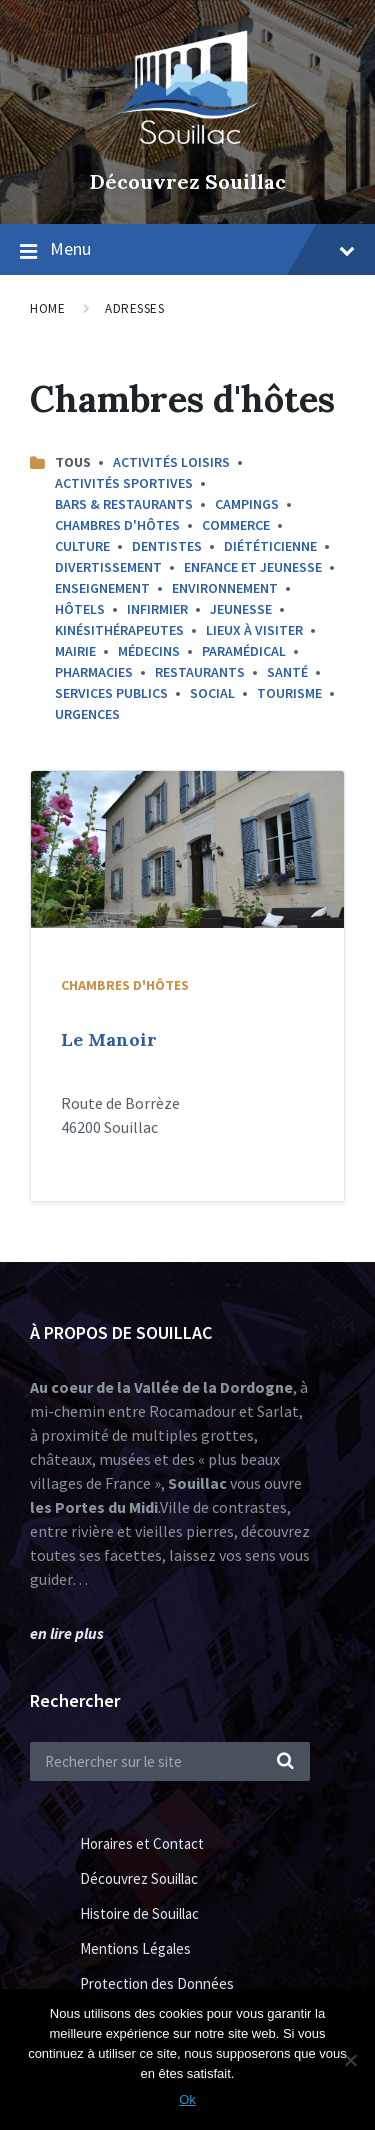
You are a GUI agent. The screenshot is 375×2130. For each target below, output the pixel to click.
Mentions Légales (135, 1948)
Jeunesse (241, 609)
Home (47, 308)
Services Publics (111, 693)
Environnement (225, 588)
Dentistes (167, 546)
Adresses (134, 308)
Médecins (149, 651)
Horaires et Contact (142, 1843)
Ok (187, 2099)
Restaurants (200, 672)
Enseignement (102, 588)
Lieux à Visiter (254, 630)
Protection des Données (157, 1983)
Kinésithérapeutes (119, 630)
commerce (236, 525)
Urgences (87, 714)
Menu (202, 248)
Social (212, 693)
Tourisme (289, 693)
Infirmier (157, 609)
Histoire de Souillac (139, 1913)
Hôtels (80, 609)
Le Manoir (109, 1039)
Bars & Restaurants (124, 504)
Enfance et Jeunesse (253, 567)
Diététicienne (270, 546)
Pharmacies (94, 672)
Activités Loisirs (171, 462)
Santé (287, 672)
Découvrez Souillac (188, 181)
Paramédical (244, 651)
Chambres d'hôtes (117, 525)
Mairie (75, 651)
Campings (247, 504)
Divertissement (108, 567)
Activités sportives (124, 483)
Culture (82, 546)
